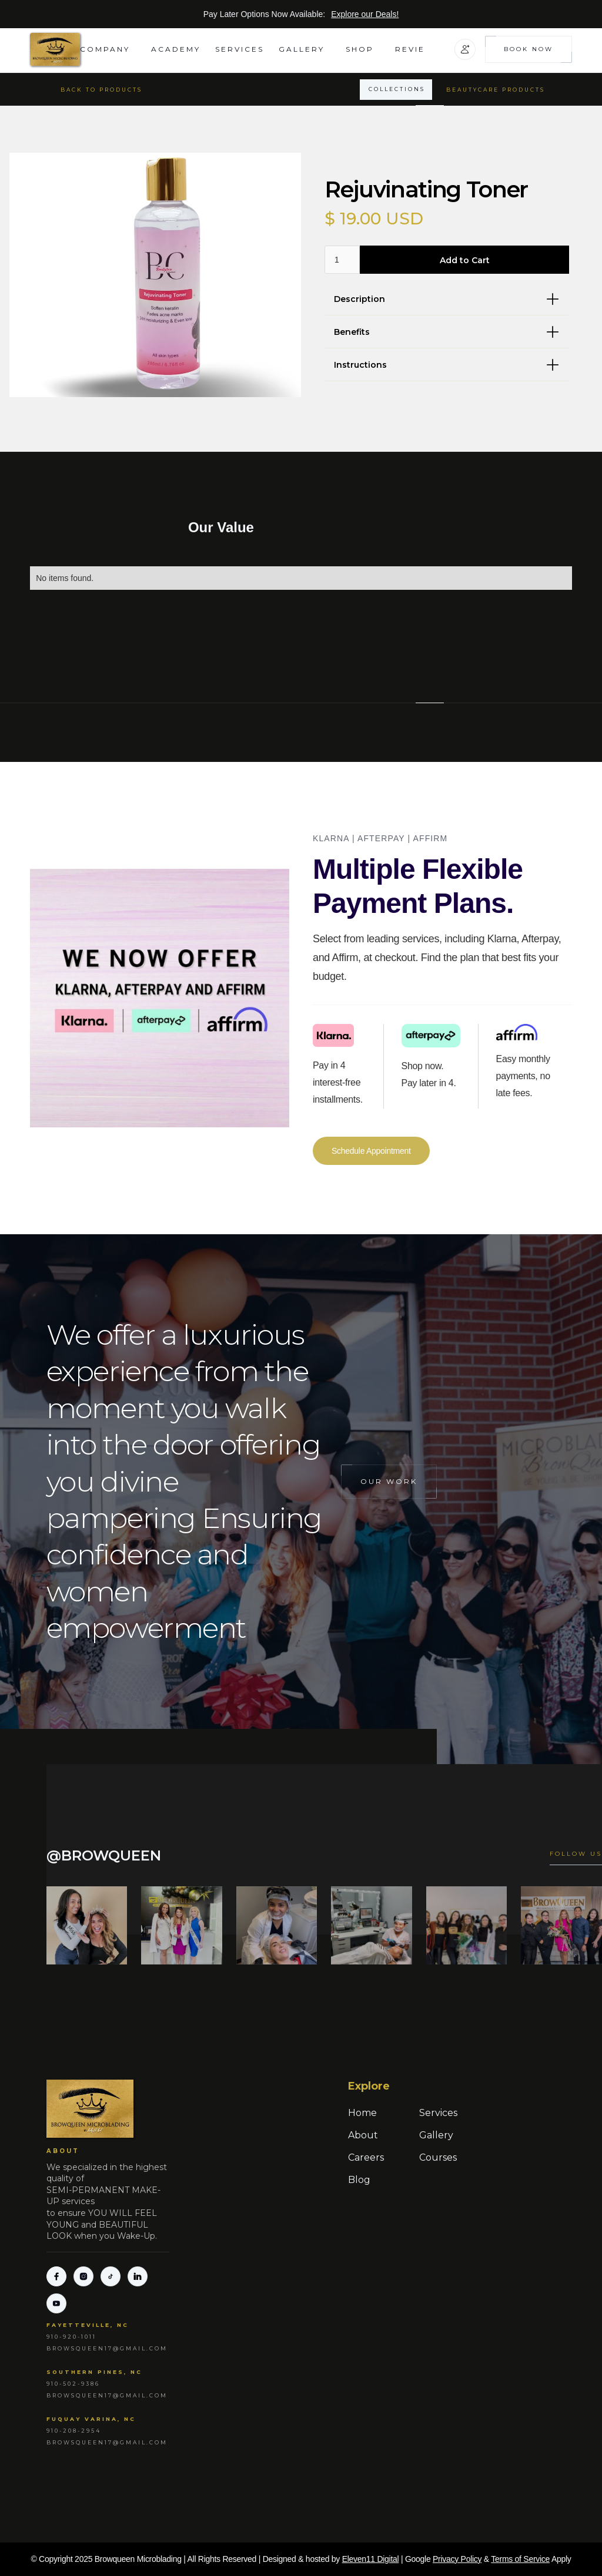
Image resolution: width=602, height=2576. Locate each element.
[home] (55, 49)
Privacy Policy (457, 2559)
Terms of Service (520, 2559)
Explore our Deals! (365, 14)
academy (175, 49)
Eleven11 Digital (370, 2559)
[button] (108, 49)
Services (239, 49)
